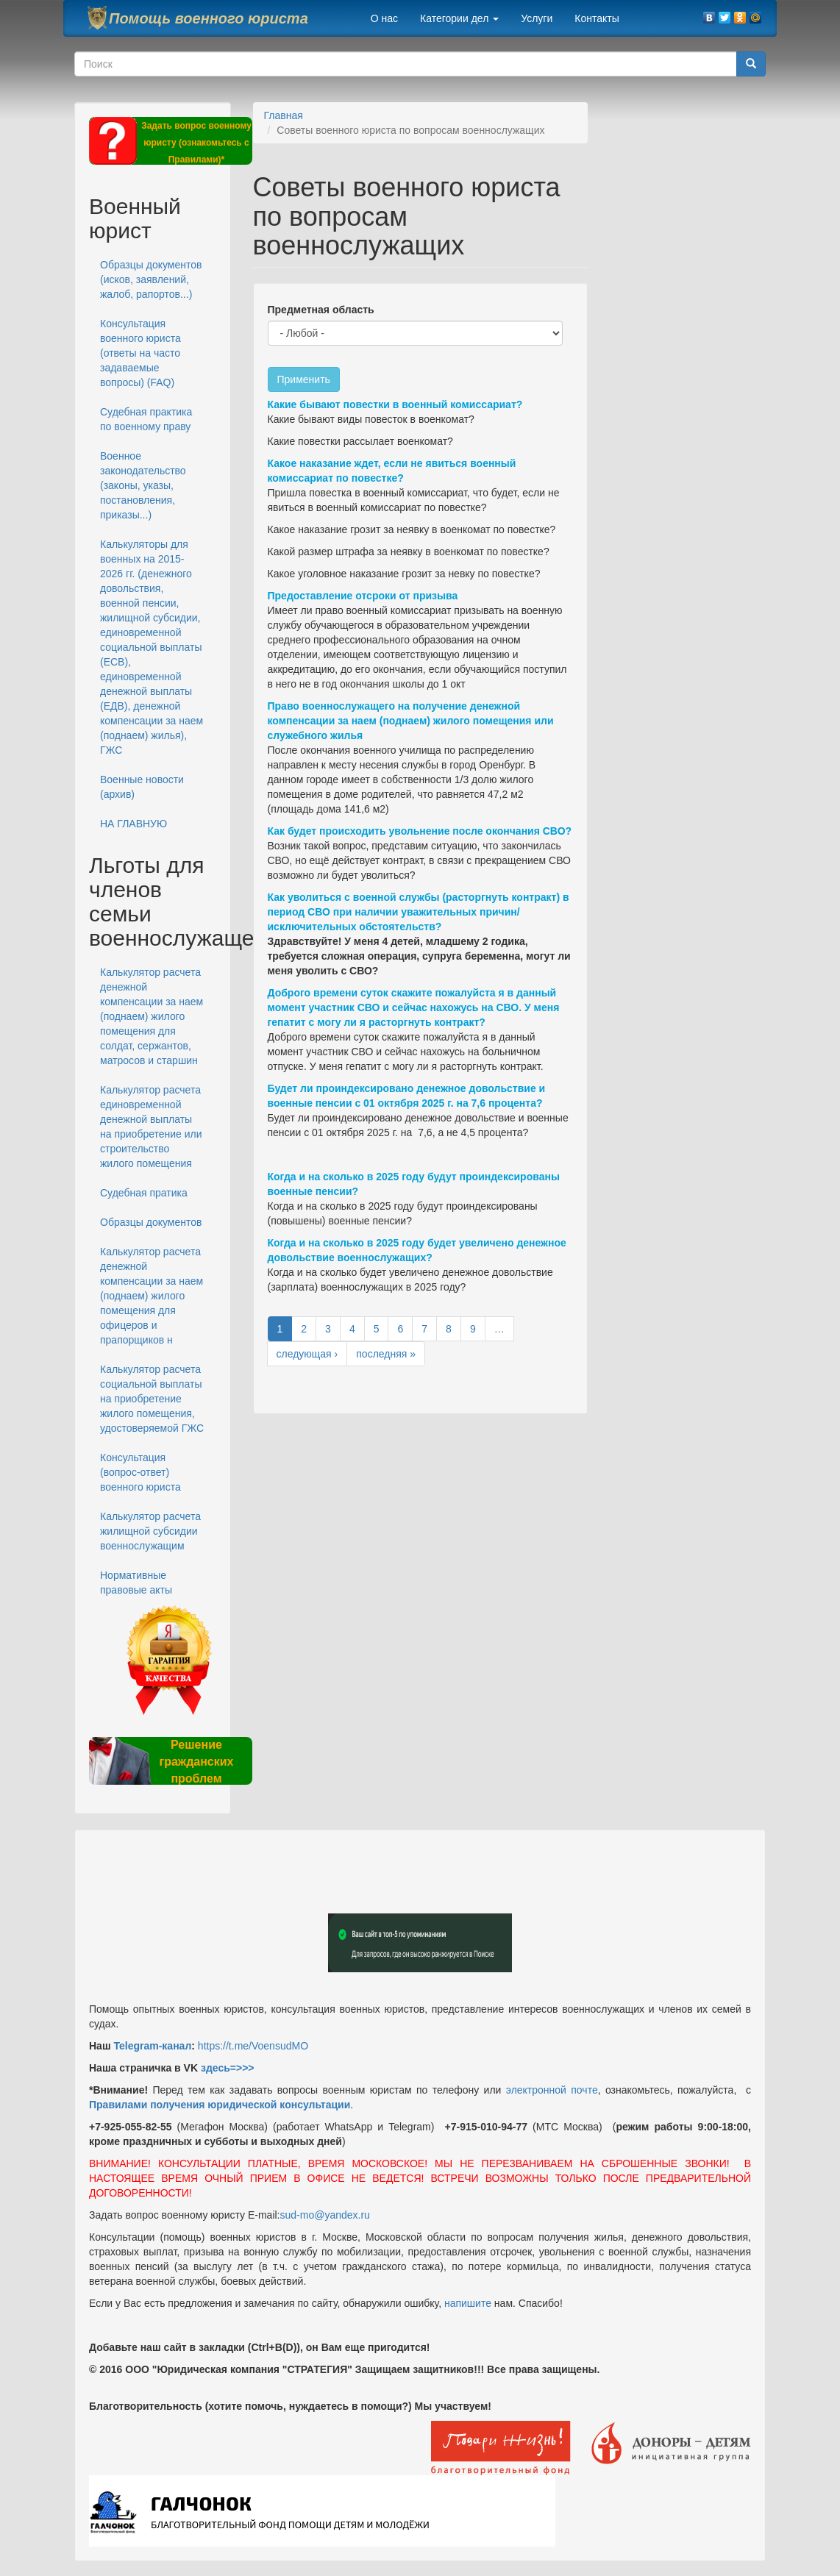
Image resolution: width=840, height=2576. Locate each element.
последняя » (386, 1354)
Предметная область (321, 309)
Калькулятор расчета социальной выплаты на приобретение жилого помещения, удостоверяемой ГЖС (152, 1398)
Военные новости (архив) (142, 787)
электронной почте (552, 2090)
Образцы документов (151, 1222)
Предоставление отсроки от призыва (363, 596)
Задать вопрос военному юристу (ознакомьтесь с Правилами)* (196, 143)
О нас (384, 18)
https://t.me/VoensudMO (251, 2046)
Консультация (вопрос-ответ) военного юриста (140, 1472)
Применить (303, 379)
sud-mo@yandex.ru (325, 2215)
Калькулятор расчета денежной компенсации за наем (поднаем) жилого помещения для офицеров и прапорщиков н (151, 1296)
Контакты (596, 18)
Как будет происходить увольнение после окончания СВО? (420, 831)
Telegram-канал (152, 2046)
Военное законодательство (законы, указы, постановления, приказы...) (143, 485)
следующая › (307, 1354)
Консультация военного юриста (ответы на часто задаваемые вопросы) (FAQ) (140, 353)
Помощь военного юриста (208, 18)
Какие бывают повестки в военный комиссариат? (395, 404)
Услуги (536, 18)
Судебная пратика (144, 1193)
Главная (283, 115)
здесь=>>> (228, 2068)
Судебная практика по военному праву (146, 419)
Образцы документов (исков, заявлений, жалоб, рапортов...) (151, 279)
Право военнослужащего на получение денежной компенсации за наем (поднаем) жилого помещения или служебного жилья (411, 720)
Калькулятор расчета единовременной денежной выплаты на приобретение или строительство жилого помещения (151, 1126)
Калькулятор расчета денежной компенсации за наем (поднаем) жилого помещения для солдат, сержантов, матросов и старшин (151, 1016)
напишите (467, 2303)
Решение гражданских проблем (196, 1761)
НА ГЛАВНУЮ (133, 823)
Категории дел (459, 18)
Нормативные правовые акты (136, 1582)
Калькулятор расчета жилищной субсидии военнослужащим (150, 1531)
